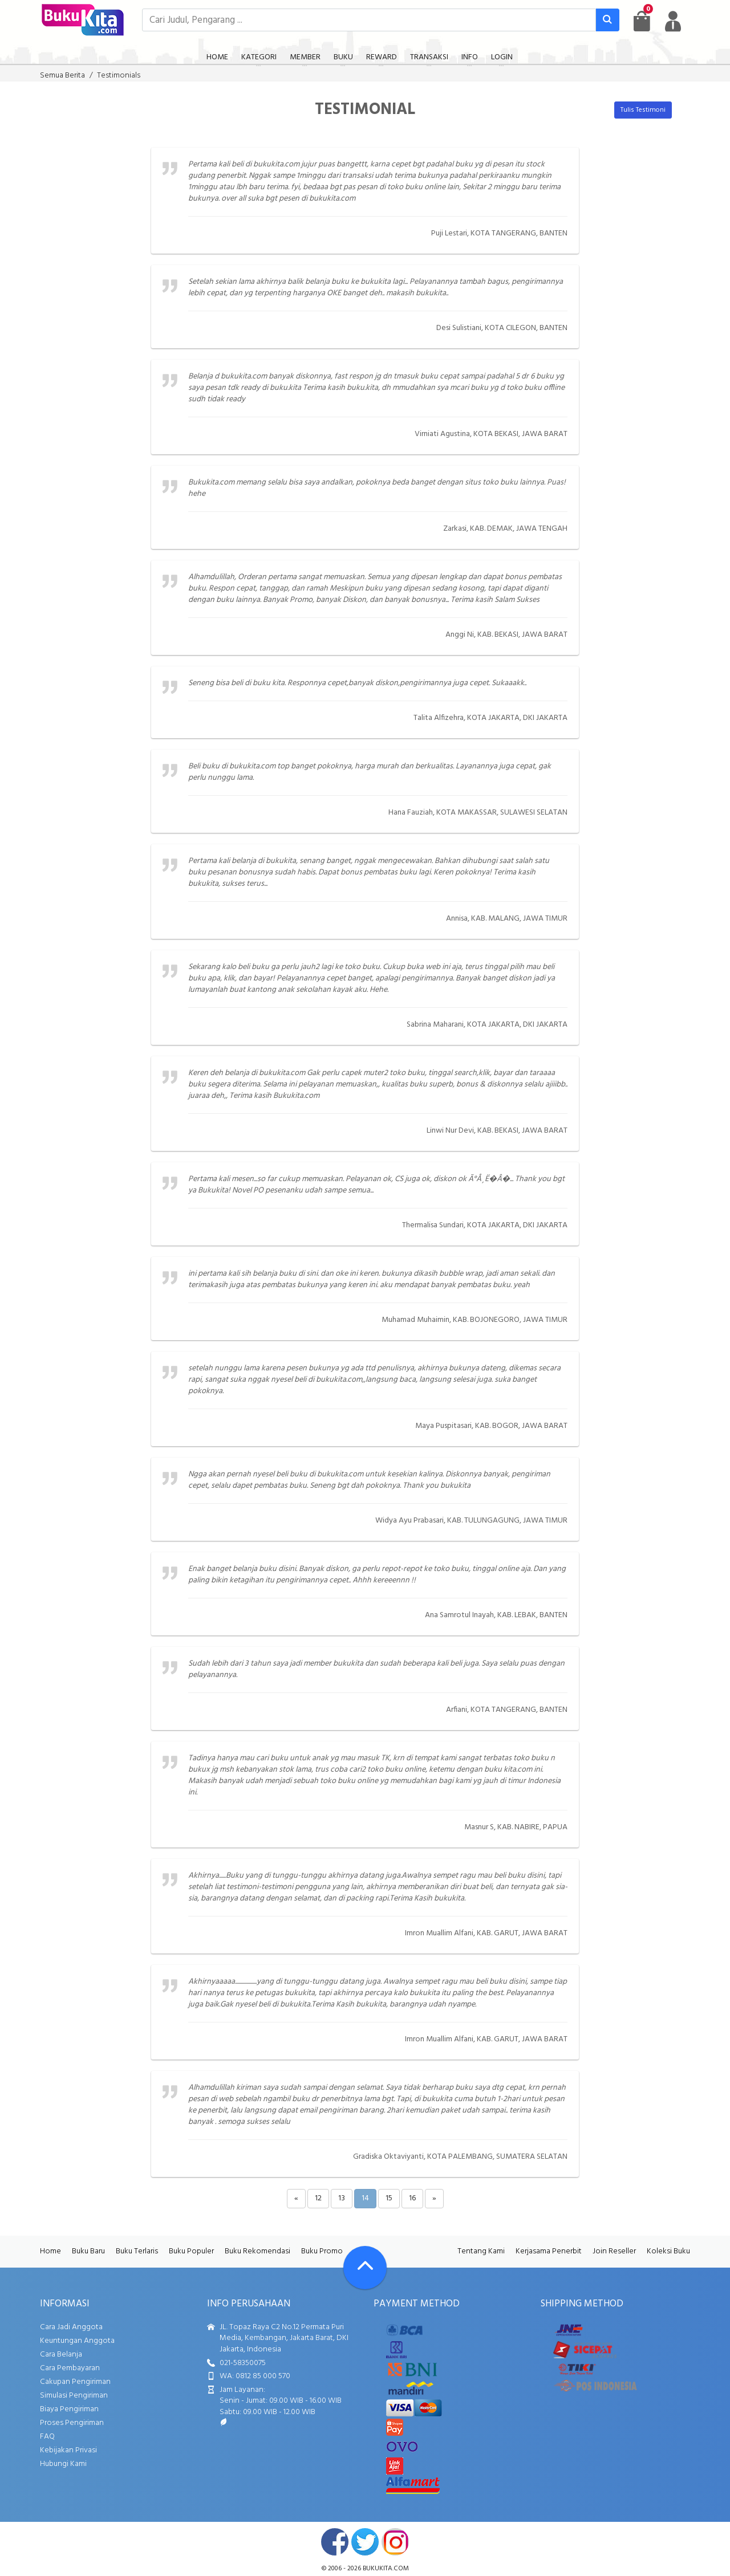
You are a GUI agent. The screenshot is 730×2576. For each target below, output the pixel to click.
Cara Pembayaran (70, 2368)
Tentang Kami (481, 2251)
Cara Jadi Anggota (71, 2327)
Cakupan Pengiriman (75, 2381)
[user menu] (673, 21)
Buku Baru (88, 2251)
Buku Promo (322, 2251)
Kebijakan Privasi (68, 2450)
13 (341, 2198)
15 (389, 2198)
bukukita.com (386, 2568)
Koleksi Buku (668, 2251)
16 (412, 2198)
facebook (335, 2542)
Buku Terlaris (137, 2251)
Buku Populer (191, 2251)
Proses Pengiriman (72, 2423)
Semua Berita (62, 75)
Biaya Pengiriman (69, 2409)
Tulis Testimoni (643, 110)
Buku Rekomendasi (257, 2251)
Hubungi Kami (63, 2464)
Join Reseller (614, 2251)
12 (318, 2198)
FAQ (47, 2436)
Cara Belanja (61, 2354)
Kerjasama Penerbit (549, 2251)
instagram (395, 2542)
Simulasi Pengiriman (74, 2395)
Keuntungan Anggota (77, 2340)
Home (50, 2251)
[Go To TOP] (365, 2267)
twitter (365, 2542)
